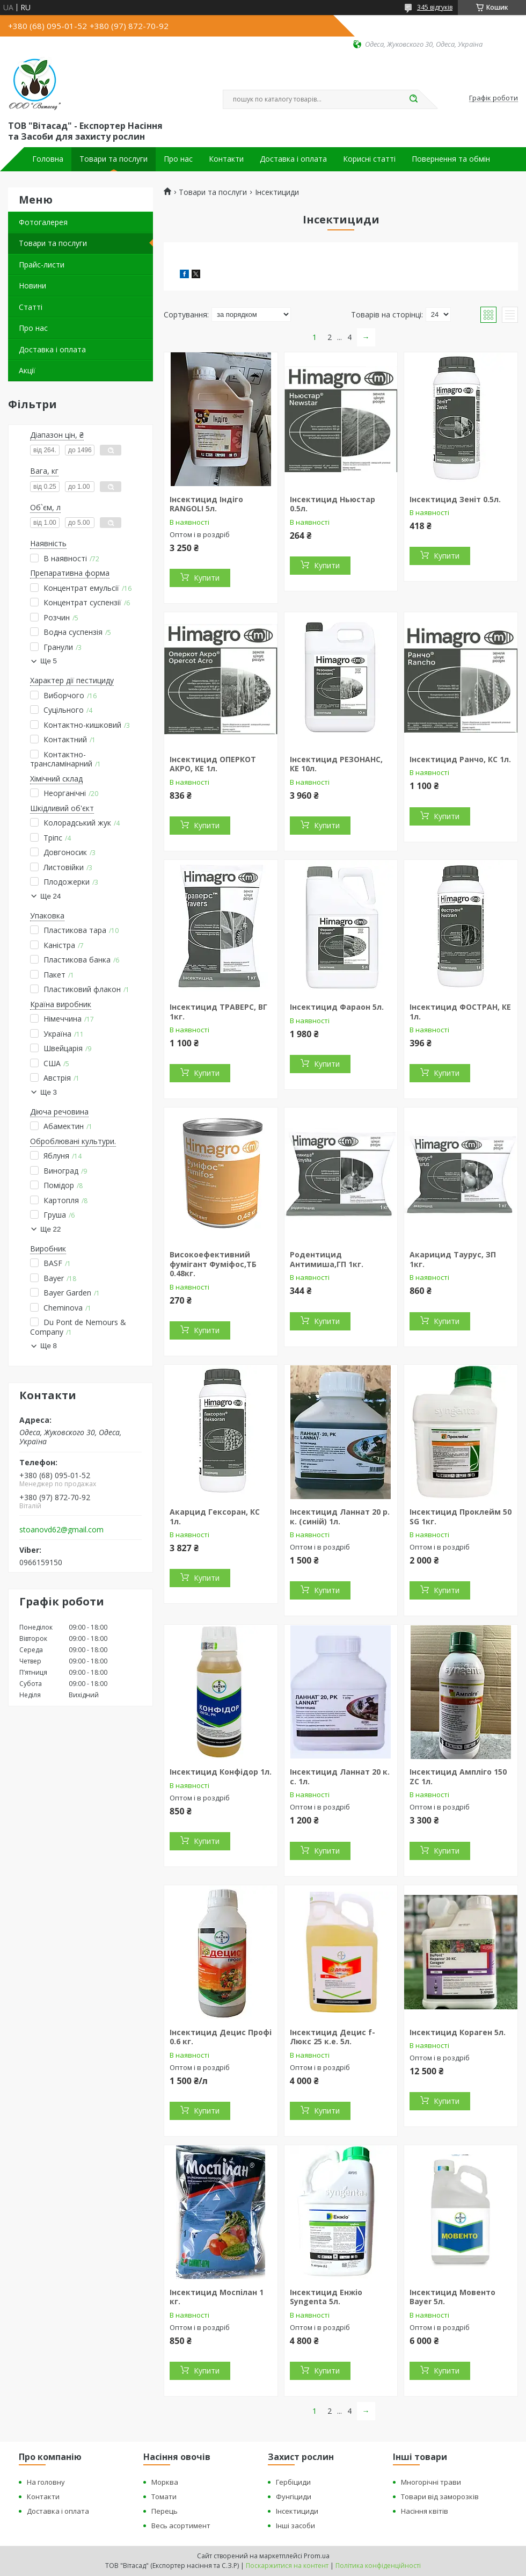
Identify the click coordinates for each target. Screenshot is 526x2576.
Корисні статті (369, 159)
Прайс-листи (41, 264)
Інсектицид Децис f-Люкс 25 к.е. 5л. (332, 2037)
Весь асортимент (180, 2525)
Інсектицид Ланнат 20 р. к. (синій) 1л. (340, 1516)
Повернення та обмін (451, 159)
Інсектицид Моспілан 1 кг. (217, 2297)
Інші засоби (295, 2525)
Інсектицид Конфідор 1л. (221, 1772)
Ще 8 (48, 1346)
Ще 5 (48, 661)
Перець (164, 2511)
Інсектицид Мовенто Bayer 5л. (452, 2297)
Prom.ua (317, 2555)
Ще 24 (50, 896)
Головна (47, 159)
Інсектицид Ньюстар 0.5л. (332, 504)
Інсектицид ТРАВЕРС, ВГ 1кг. (218, 1012)
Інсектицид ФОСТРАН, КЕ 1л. (460, 1012)
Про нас (178, 159)
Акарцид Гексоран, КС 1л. (215, 1516)
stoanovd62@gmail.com (61, 1530)
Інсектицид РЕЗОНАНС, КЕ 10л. (336, 764)
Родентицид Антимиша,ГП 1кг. (326, 1259)
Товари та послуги (113, 159)
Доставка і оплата (293, 159)
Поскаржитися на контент (287, 2565)
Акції (27, 370)
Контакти (226, 159)
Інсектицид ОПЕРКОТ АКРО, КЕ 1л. (213, 764)
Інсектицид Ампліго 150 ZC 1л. (458, 1776)
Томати (164, 2496)
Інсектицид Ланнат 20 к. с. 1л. (340, 1776)
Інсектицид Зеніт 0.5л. (455, 499)
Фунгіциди (293, 2496)
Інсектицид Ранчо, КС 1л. (460, 759)
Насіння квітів (424, 2511)
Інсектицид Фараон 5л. (337, 1007)
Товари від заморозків (440, 2496)
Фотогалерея (43, 222)
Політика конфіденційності (378, 2565)
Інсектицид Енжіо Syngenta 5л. (326, 2297)
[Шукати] (413, 99)
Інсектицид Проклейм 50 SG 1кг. (461, 1516)
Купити (207, 578)
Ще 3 (48, 1092)
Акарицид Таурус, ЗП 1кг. (453, 1259)
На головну (46, 2482)
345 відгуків (434, 7)
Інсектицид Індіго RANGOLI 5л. (206, 504)
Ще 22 (50, 1229)
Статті (30, 307)
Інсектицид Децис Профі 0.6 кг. (221, 2037)
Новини (32, 285)
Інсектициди (297, 2511)
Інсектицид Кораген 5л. (458, 2032)
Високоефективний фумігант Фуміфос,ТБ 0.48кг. (213, 1263)
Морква (164, 2482)
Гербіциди (293, 2482)
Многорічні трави (431, 2482)
